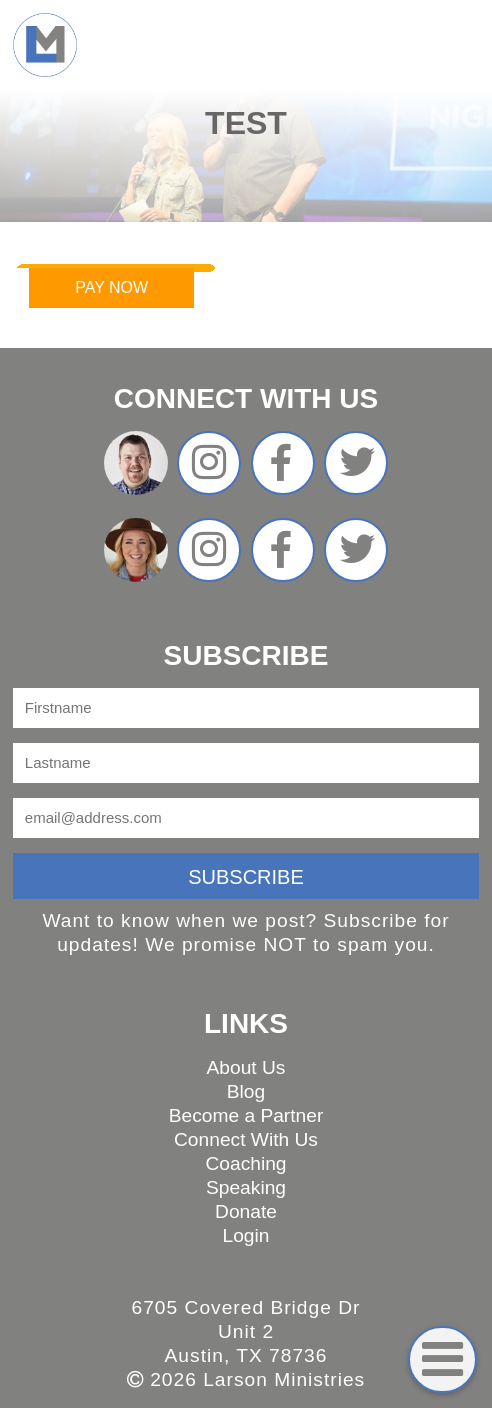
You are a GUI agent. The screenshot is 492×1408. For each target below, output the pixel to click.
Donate (246, 1211)
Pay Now (111, 287)
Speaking (246, 1187)
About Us (246, 1067)
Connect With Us (246, 1139)
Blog (246, 1091)
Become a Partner (246, 1115)
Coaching (245, 1163)
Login (246, 1235)
